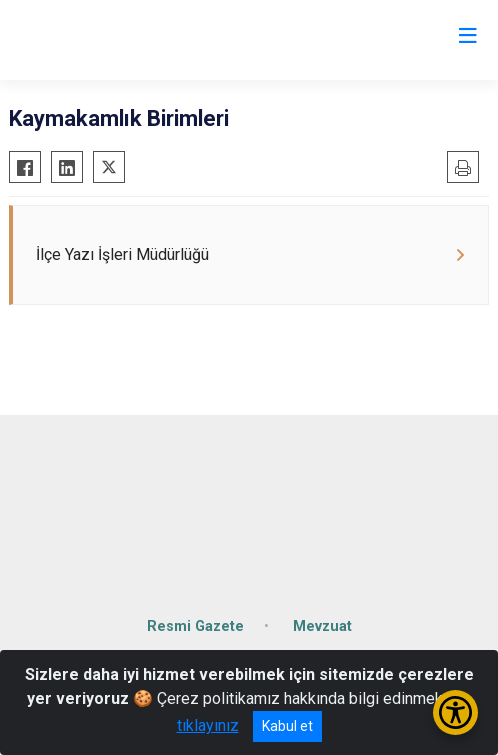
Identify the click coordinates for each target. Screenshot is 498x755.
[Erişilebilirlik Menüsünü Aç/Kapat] (455, 712)
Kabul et (287, 726)
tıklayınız (208, 725)
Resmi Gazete (195, 626)
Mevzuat (322, 626)
